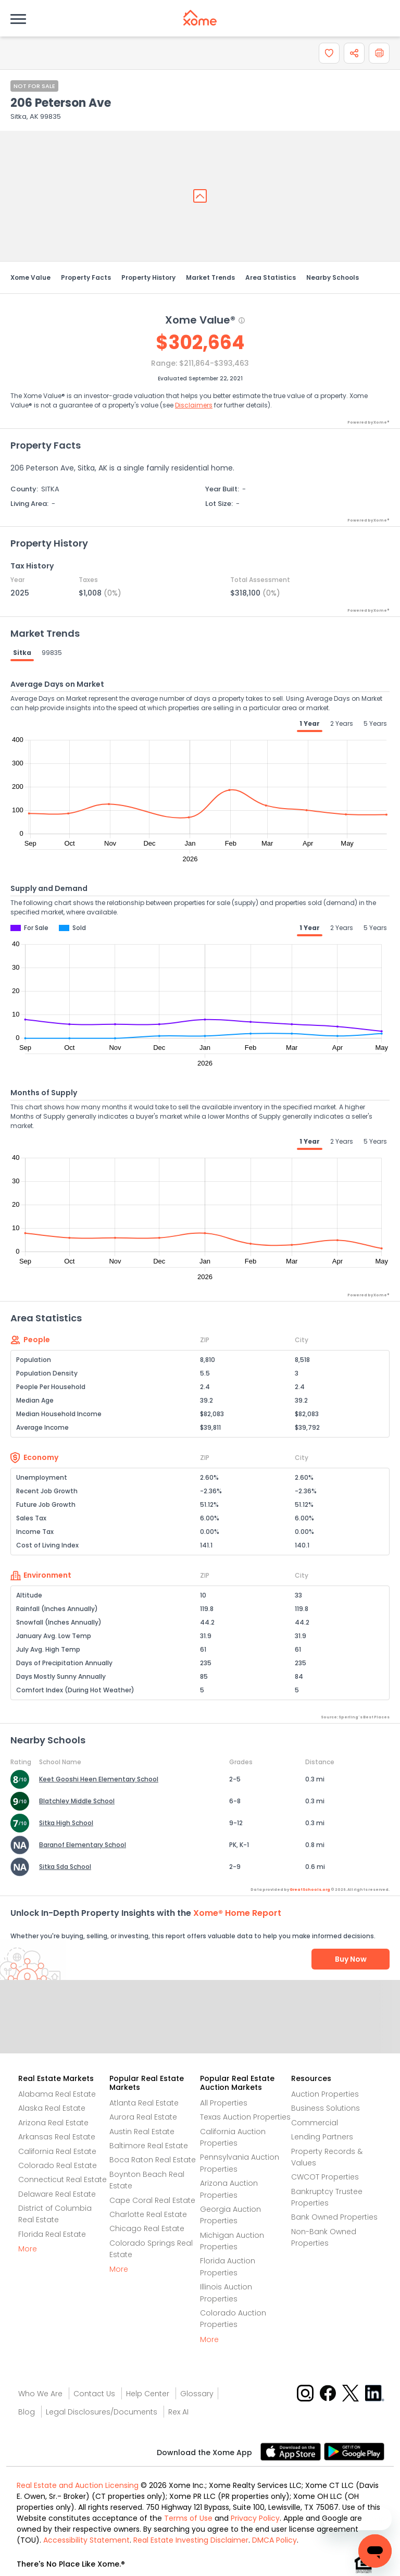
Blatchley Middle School (77, 1801)
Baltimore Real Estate (148, 2145)
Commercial (314, 2122)
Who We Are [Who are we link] (40, 2393)
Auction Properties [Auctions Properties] (325, 2094)
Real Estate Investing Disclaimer (190, 2540)
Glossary (197, 2393)
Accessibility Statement (86, 2540)
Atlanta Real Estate (144, 2103)
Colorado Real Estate (57, 2165)
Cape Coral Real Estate (152, 2200)
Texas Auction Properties (245, 2117)
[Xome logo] (200, 18)
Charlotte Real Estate (148, 2214)
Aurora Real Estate (143, 2117)
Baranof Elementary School (82, 1844)
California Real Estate (57, 2151)
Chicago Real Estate (146, 2228)
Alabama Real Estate (57, 2094)
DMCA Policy (274, 2540)
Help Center (147, 2393)
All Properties (223, 2103)
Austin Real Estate (141, 2131)
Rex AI (178, 2412)
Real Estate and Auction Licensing (78, 2485)
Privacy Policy (255, 2518)
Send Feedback (200, 2027)
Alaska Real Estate (51, 2108)
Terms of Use (188, 2518)
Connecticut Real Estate (62, 2179)
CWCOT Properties (325, 2177)
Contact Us (94, 2393)
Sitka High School (66, 1822)
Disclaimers (194, 405)
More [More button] (27, 2249)
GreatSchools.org (310, 1889)
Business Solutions (325, 2108)
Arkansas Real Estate (56, 2137)
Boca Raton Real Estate (152, 2159)
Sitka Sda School (65, 1866)
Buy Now (351, 1959)
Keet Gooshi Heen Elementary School (98, 1779)
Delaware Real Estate (57, 2194)
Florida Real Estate (52, 2234)
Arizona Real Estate (53, 2122)
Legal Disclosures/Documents (101, 2412)
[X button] (351, 2392)
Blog (26, 2412)
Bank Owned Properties (334, 2217)
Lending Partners (322, 2137)
